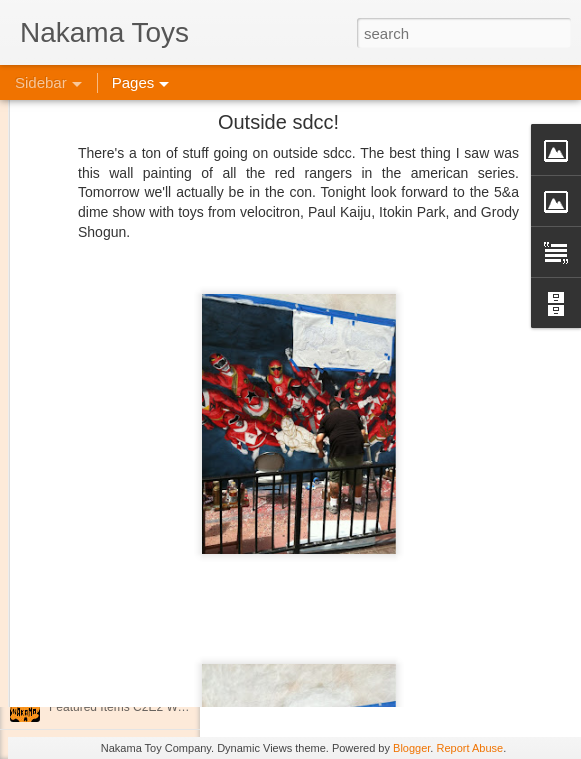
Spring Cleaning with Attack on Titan (145, 527)
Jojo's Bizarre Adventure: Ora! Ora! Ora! (155, 662)
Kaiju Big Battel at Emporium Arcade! (147, 617)
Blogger (411, 748)
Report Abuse (469, 748)
